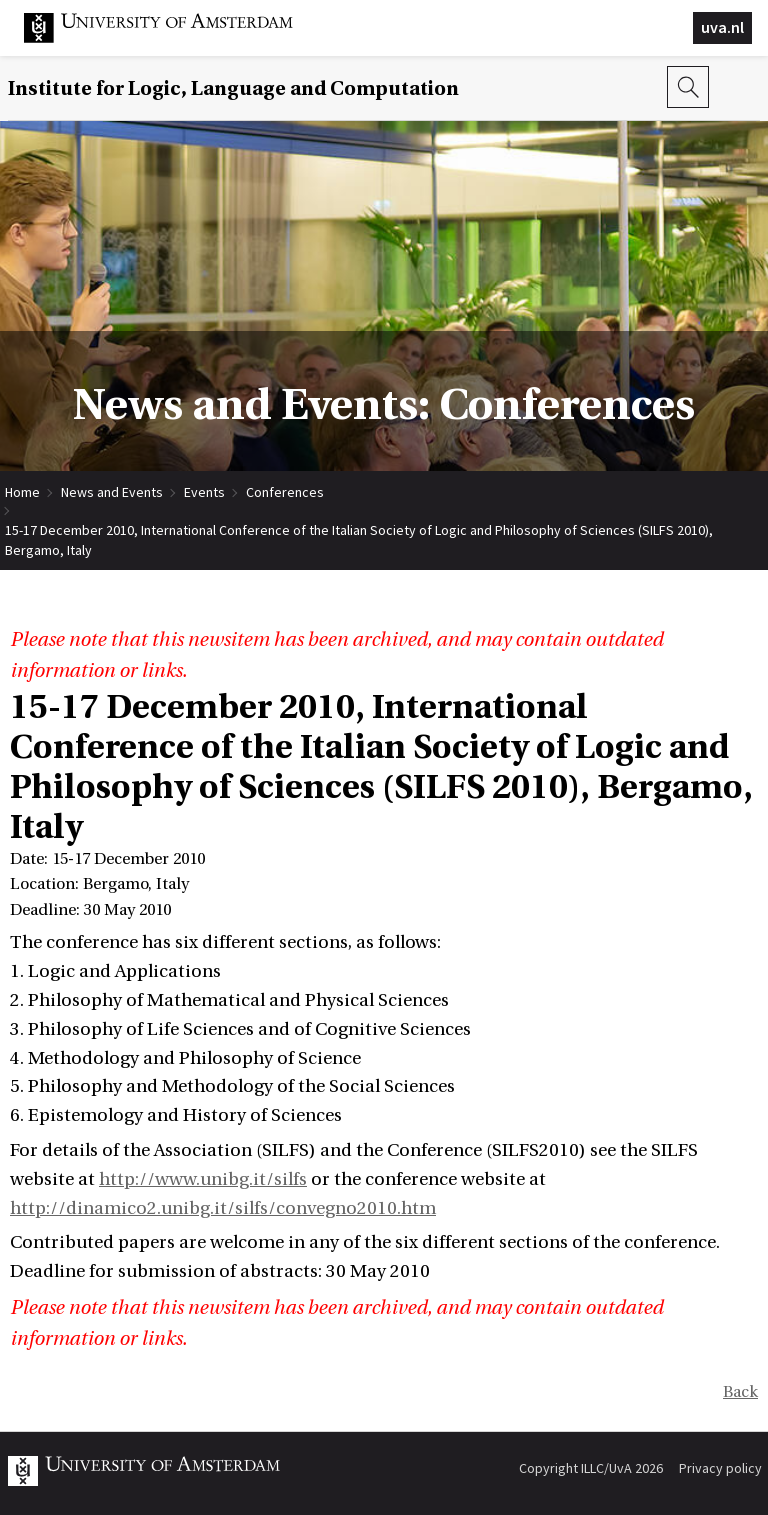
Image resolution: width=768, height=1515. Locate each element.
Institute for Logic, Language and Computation (233, 88)
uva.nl (722, 27)
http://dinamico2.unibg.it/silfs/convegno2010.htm (223, 1208)
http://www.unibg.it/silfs (203, 1179)
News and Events (112, 492)
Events (204, 492)
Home (22, 492)
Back (740, 1392)
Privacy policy (720, 1468)
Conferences (285, 492)
